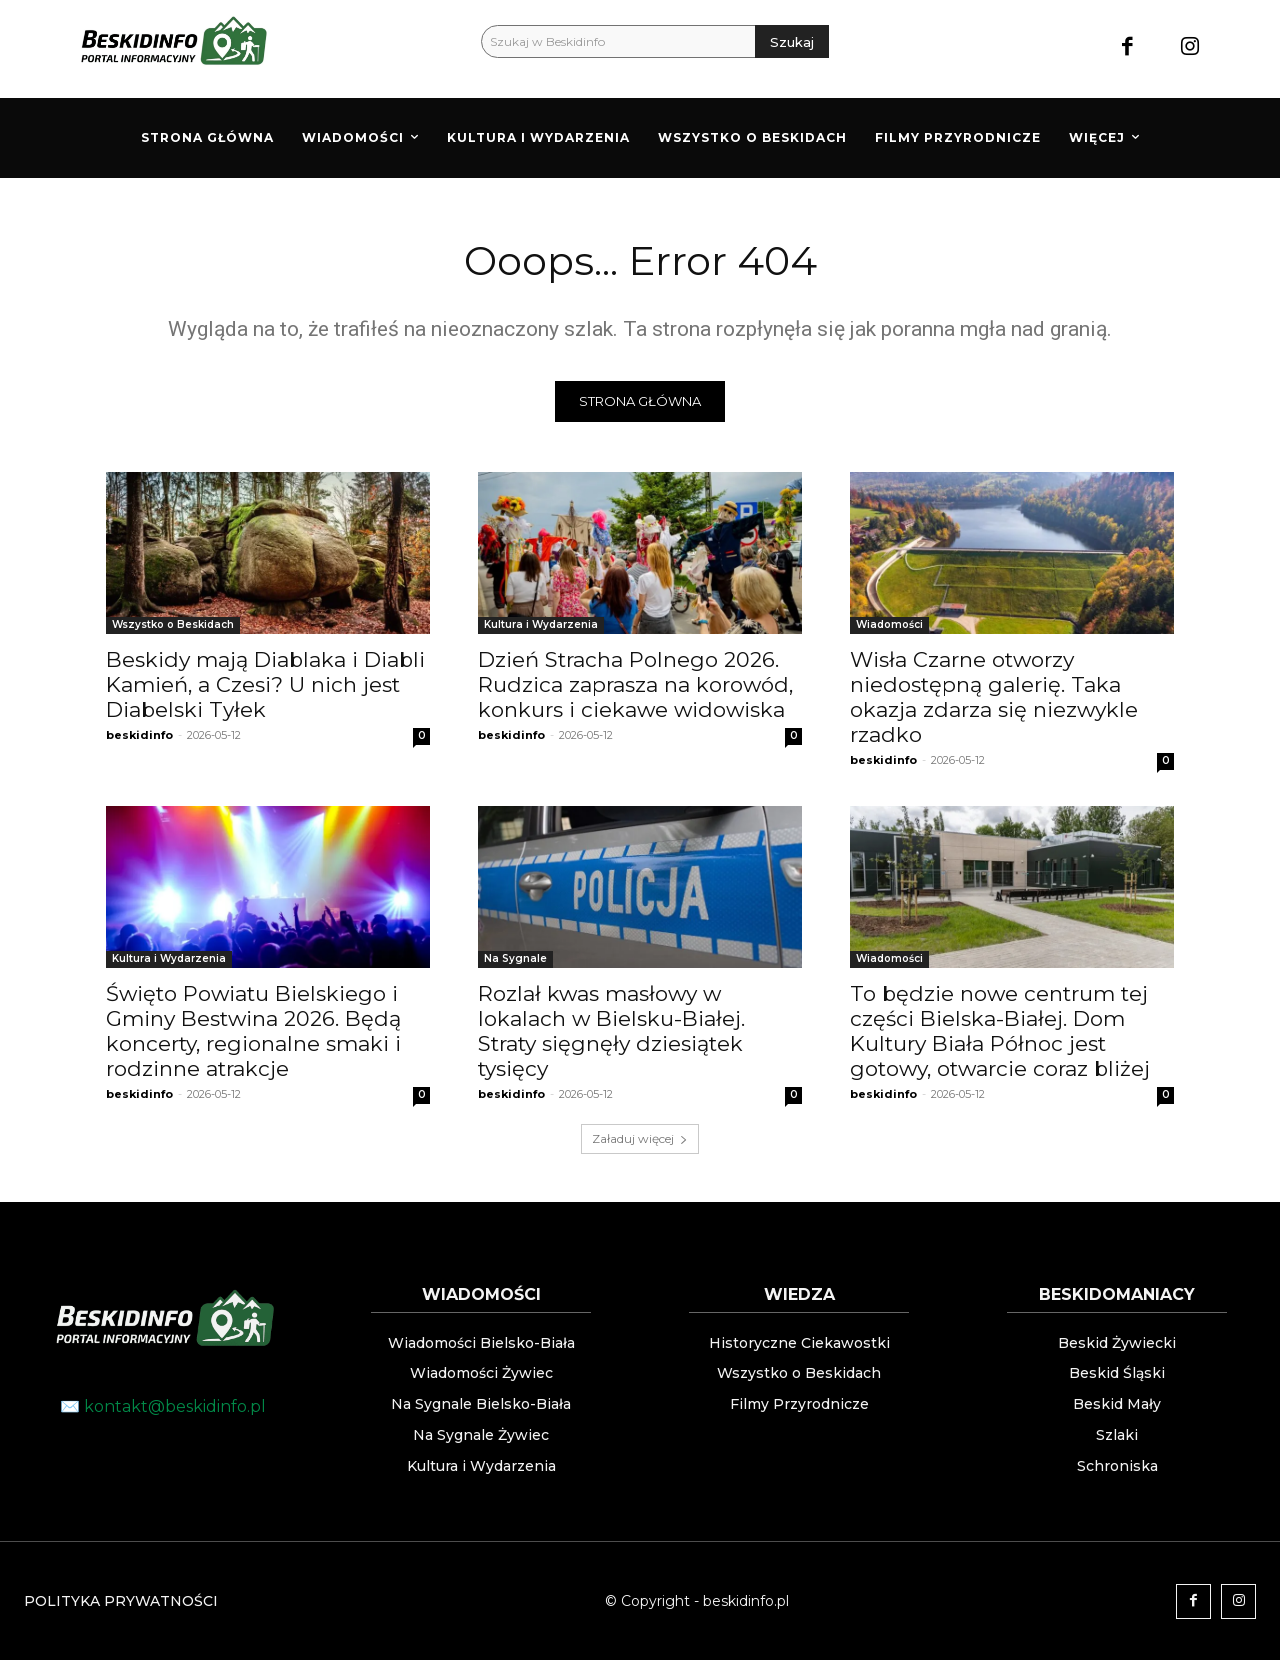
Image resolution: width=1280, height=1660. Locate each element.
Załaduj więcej (640, 1138)
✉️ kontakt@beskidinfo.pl (163, 1406)
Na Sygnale (515, 958)
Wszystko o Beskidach (173, 624)
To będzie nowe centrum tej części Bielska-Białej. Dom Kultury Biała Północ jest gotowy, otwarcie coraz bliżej (1000, 1031)
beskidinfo (139, 735)
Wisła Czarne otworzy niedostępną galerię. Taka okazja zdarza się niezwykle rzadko (994, 697)
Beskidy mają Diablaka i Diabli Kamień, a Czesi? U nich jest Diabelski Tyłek (265, 684)
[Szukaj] (792, 41)
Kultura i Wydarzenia (541, 624)
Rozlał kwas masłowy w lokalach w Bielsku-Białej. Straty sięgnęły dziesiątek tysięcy (611, 1031)
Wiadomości (889, 624)
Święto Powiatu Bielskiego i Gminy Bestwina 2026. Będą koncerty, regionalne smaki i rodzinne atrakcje (253, 1031)
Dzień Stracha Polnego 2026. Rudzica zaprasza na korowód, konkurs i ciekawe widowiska (635, 684)
